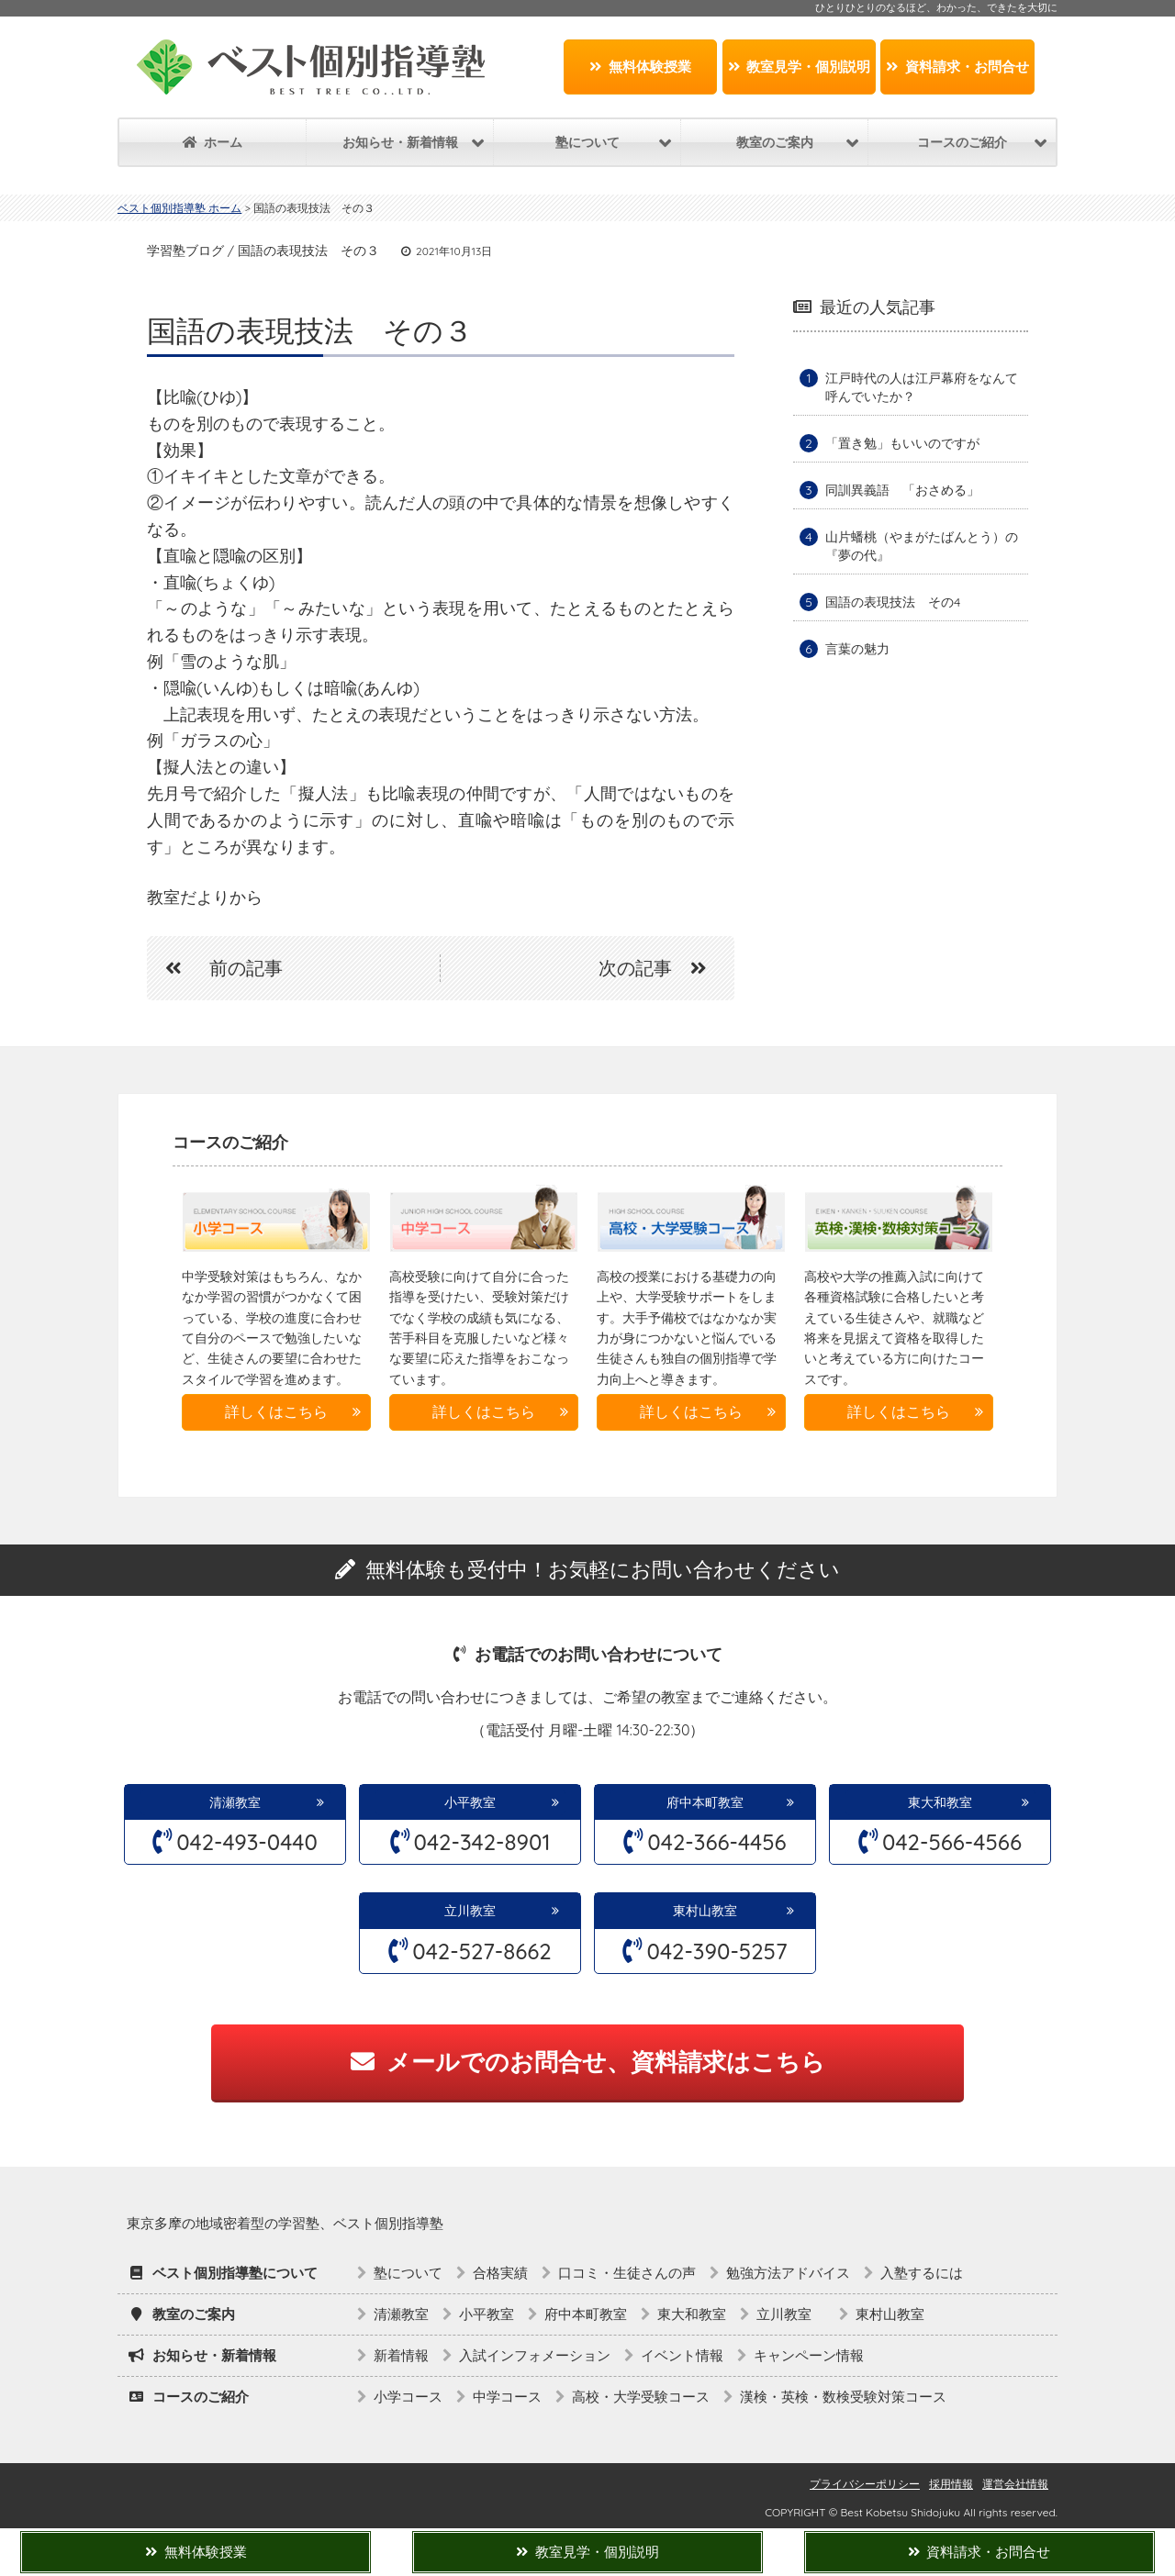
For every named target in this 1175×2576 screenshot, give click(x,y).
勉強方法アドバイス (788, 2272)
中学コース (507, 2396)
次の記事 (662, 967)
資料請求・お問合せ (957, 66)
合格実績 (500, 2272)
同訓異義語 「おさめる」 (902, 490)
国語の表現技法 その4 (892, 602)
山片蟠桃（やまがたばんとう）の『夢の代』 (921, 546)
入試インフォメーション (534, 2355)
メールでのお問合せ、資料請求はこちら (588, 2061)
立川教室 (476, 1910)
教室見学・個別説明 (799, 66)
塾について (408, 2272)
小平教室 (470, 1802)
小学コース (408, 2396)
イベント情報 (682, 2355)
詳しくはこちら (276, 1411)
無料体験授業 (640, 66)
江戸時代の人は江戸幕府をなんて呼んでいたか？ (921, 387)
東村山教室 (705, 1910)
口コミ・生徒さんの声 (627, 2272)
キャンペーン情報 (809, 2355)
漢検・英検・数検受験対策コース (843, 2396)
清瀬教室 (235, 1802)
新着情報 (401, 2355)
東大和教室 (940, 1802)
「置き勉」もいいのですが (902, 443)
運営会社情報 (1015, 2484)
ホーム (212, 142)
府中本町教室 (705, 1802)
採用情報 (951, 2484)
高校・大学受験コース (641, 2396)
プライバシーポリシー (865, 2484)
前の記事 (215, 967)
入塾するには (921, 2272)
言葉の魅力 (857, 649)
